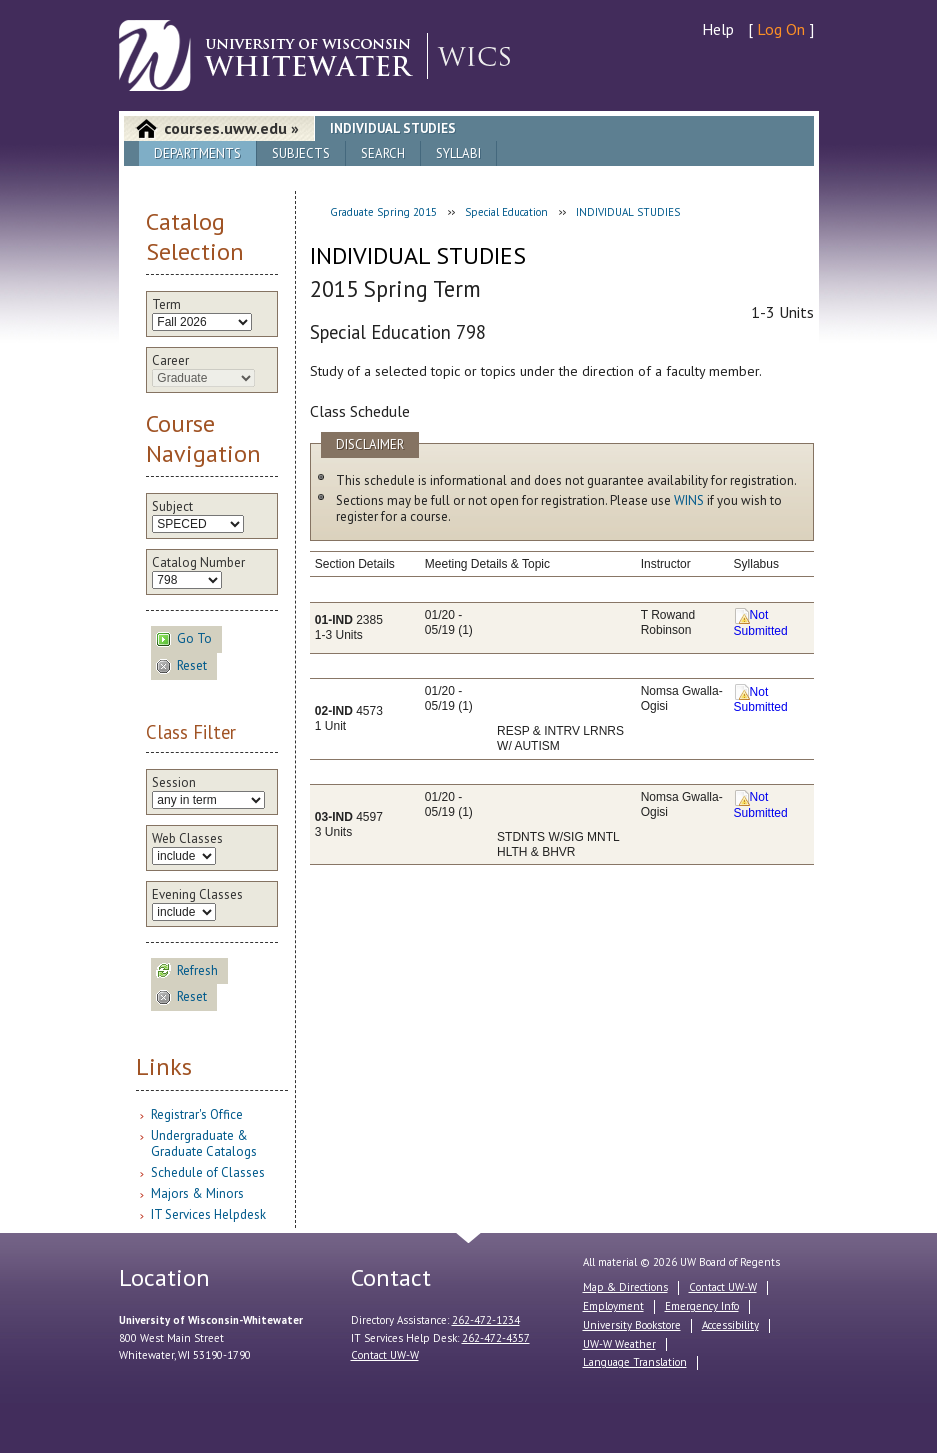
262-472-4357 (496, 1338)
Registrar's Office (197, 1114)
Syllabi (458, 153)
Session (174, 783)
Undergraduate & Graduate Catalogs (204, 1143)
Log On (781, 29)
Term (166, 305)
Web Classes (187, 839)
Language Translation (635, 1362)
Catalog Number (198, 563)
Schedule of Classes (208, 1172)
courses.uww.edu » (231, 128)
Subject (172, 507)
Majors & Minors (197, 1193)
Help (718, 29)
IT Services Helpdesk (208, 1214)
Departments (197, 153)
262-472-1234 (486, 1320)
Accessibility (730, 1325)
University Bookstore (632, 1325)
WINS (689, 500)
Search (383, 153)
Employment (613, 1306)
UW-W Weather (619, 1344)
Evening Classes (197, 895)
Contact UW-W (385, 1355)
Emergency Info (702, 1306)
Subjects (301, 153)
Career (170, 361)
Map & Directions (625, 1287)
